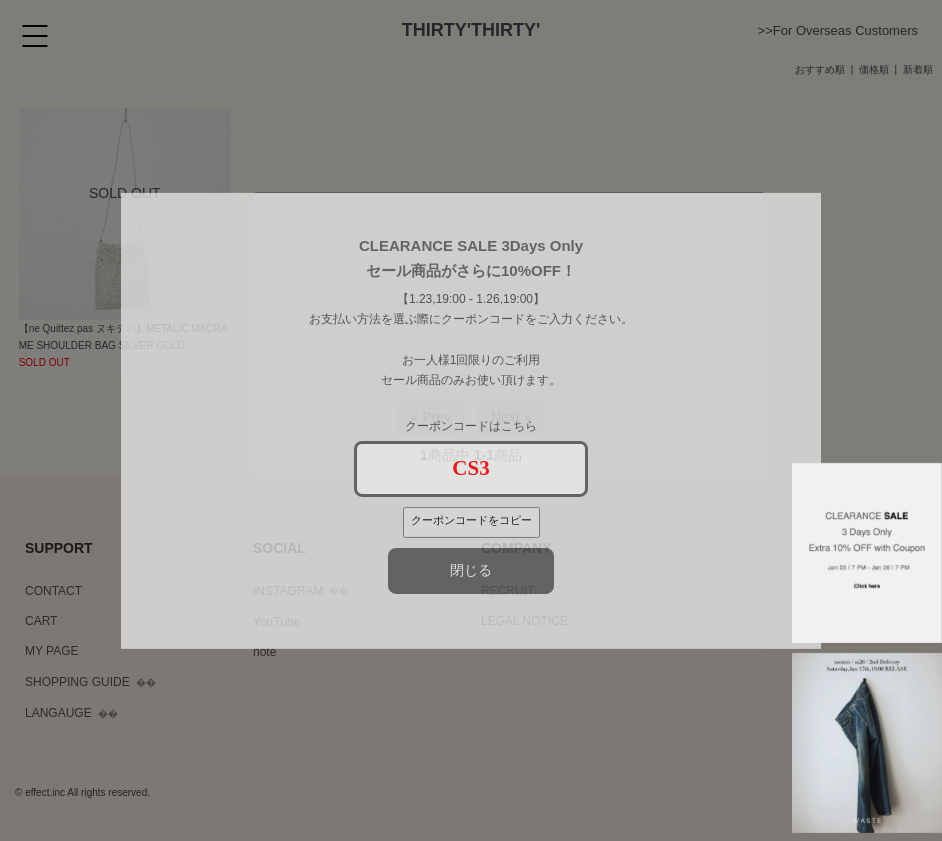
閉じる (471, 570)
